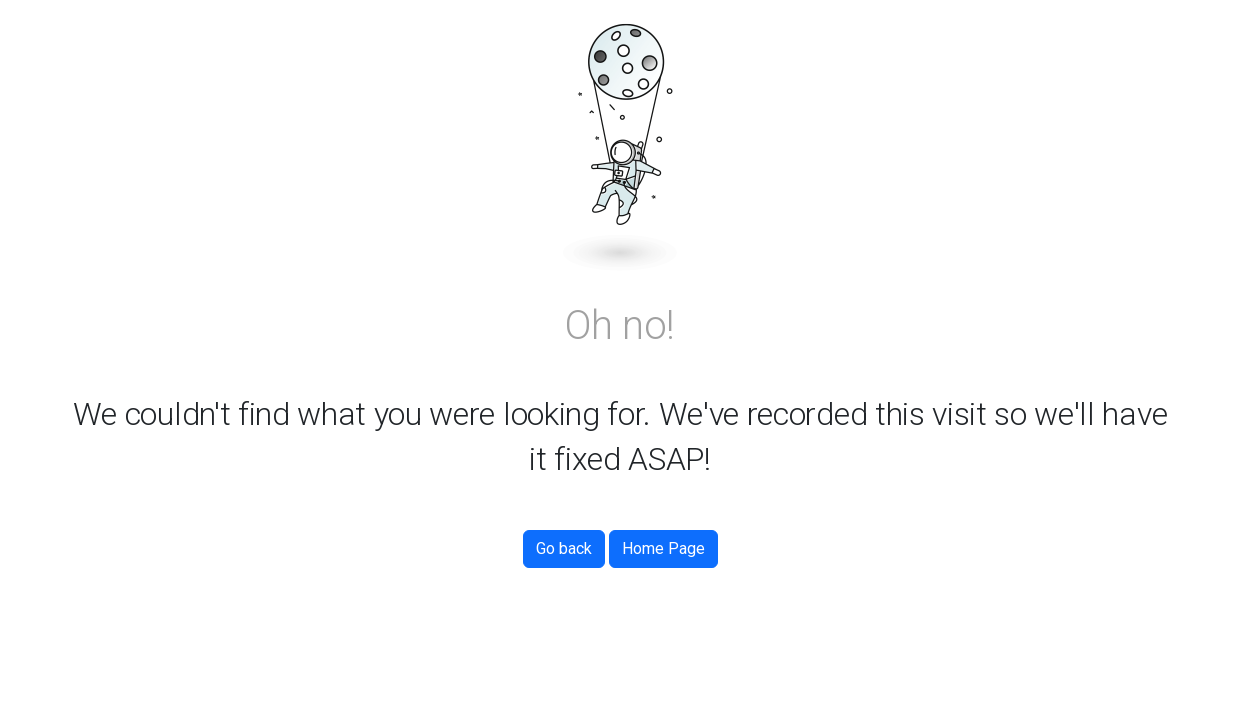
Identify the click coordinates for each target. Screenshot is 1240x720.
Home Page (663, 548)
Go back (564, 548)
